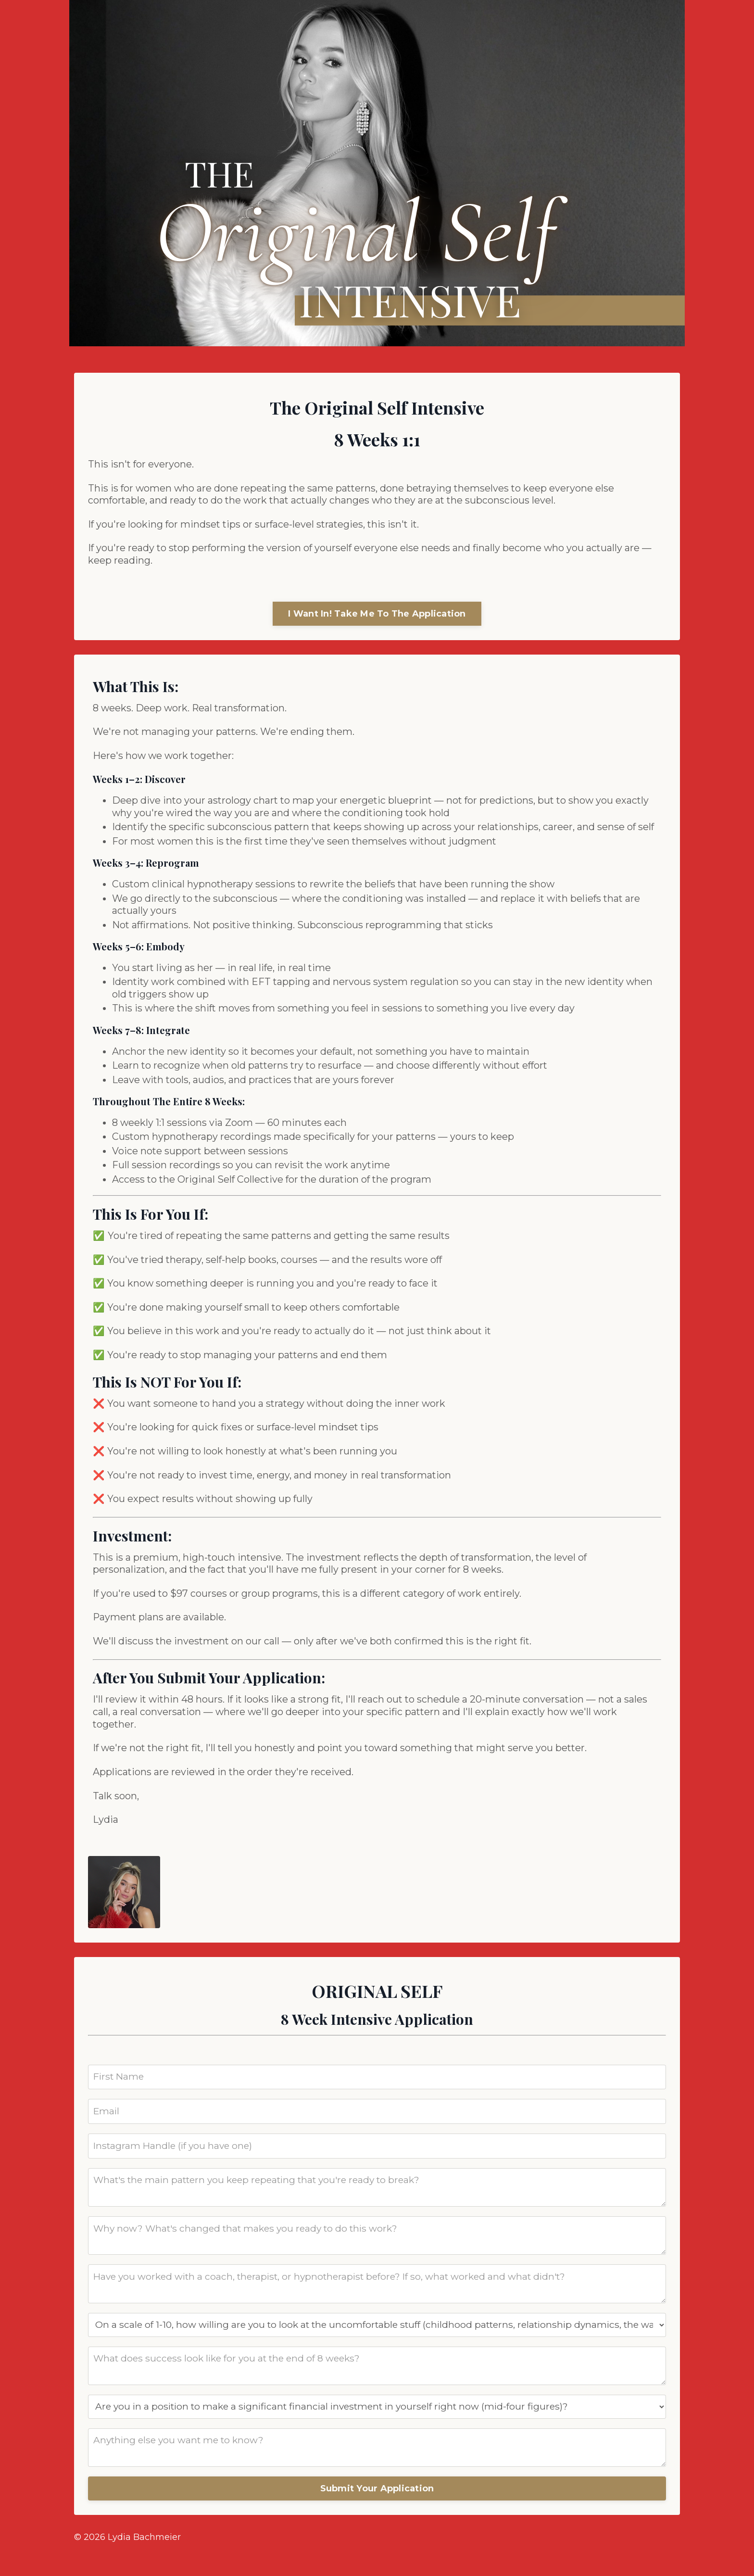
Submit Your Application (377, 2511)
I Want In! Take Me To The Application (376, 616)
